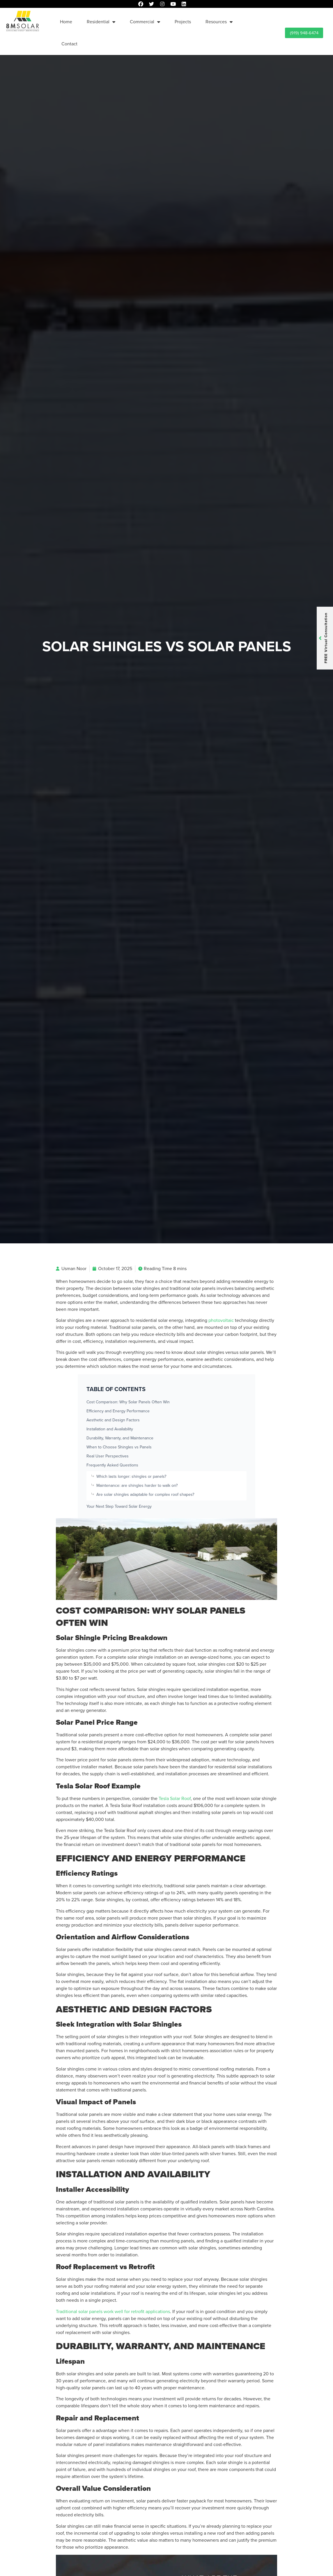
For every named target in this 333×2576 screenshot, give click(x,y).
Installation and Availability (109, 1429)
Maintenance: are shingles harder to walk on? (137, 1485)
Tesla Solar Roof (175, 1798)
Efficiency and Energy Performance (118, 1411)
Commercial (145, 22)
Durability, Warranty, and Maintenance (119, 1438)
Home (66, 21)
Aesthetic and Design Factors (113, 1420)
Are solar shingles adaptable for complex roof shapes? (145, 1494)
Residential (101, 22)
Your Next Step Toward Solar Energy (119, 1506)
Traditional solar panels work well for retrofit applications (113, 2311)
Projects (183, 21)
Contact (69, 43)
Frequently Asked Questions (112, 1465)
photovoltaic (221, 1320)
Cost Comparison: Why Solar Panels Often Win (128, 1402)
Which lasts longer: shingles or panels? (131, 1476)
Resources (219, 22)
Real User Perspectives (107, 1456)
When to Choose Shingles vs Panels (119, 1447)
